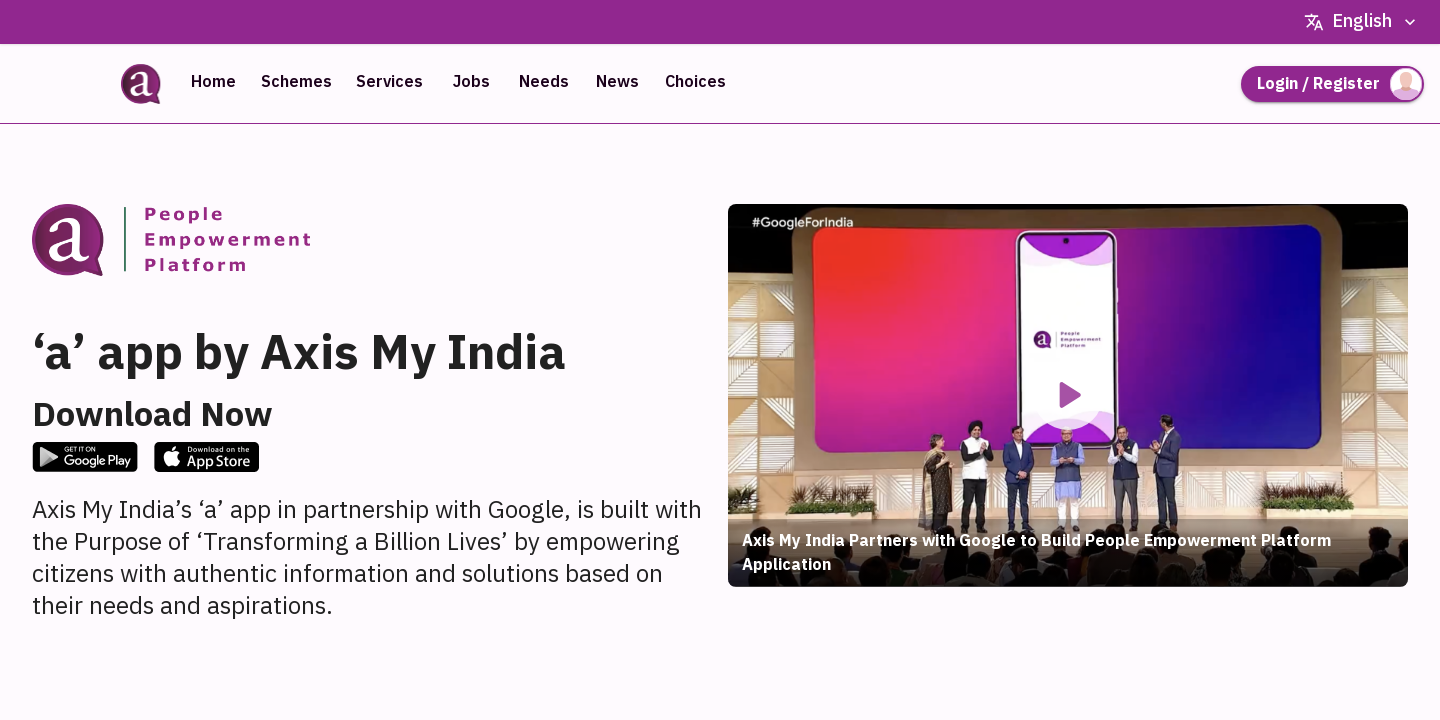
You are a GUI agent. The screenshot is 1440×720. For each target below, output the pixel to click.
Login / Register (1332, 84)
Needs (544, 82)
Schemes (296, 82)
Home (213, 82)
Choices (695, 82)
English (1362, 22)
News (617, 82)
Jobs (471, 82)
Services (389, 82)
